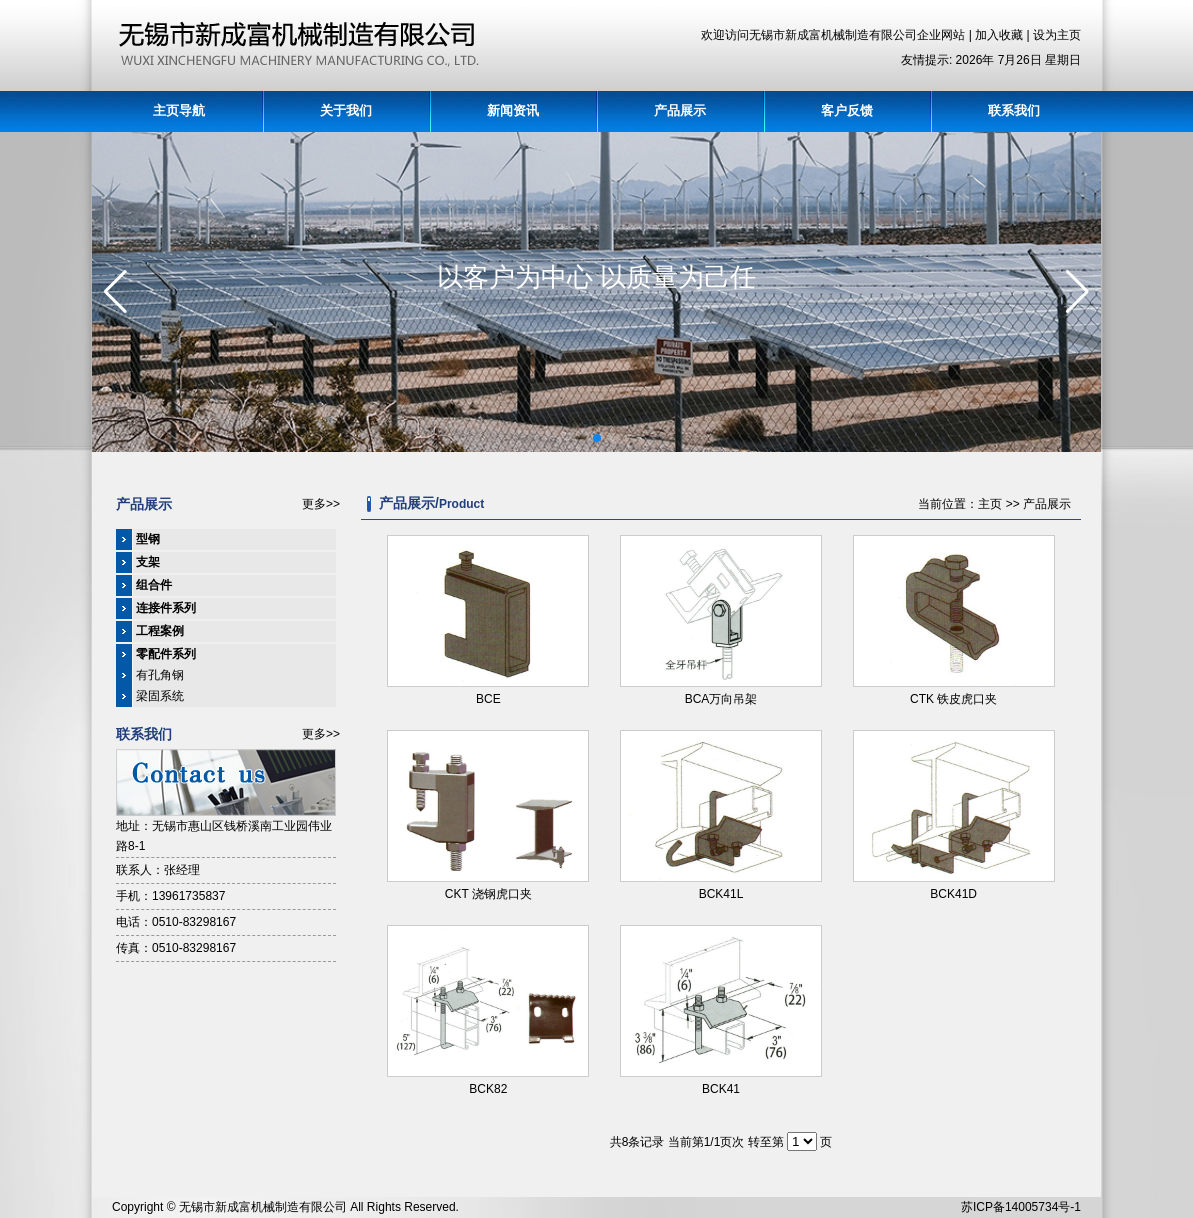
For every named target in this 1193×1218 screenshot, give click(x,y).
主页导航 (179, 110)
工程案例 (160, 631)
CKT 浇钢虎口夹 (488, 894)
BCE (488, 699)
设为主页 (1057, 35)
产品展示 (680, 110)
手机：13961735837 (170, 896)
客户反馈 (847, 110)
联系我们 (1014, 110)
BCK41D (953, 894)
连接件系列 (166, 608)
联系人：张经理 (158, 870)
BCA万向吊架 (721, 699)
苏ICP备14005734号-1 (1021, 1207)
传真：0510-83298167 (176, 948)
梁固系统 (160, 696)
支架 (148, 562)
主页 (990, 504)
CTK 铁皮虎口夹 (953, 699)
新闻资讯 (513, 110)
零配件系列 (166, 654)
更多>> (321, 504)
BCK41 (721, 1089)
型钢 (148, 539)
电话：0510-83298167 (176, 922)
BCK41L (721, 894)
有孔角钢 (160, 675)
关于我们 (346, 110)
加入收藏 (1000, 35)
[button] (597, 438)
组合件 (154, 585)
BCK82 (488, 1089)
